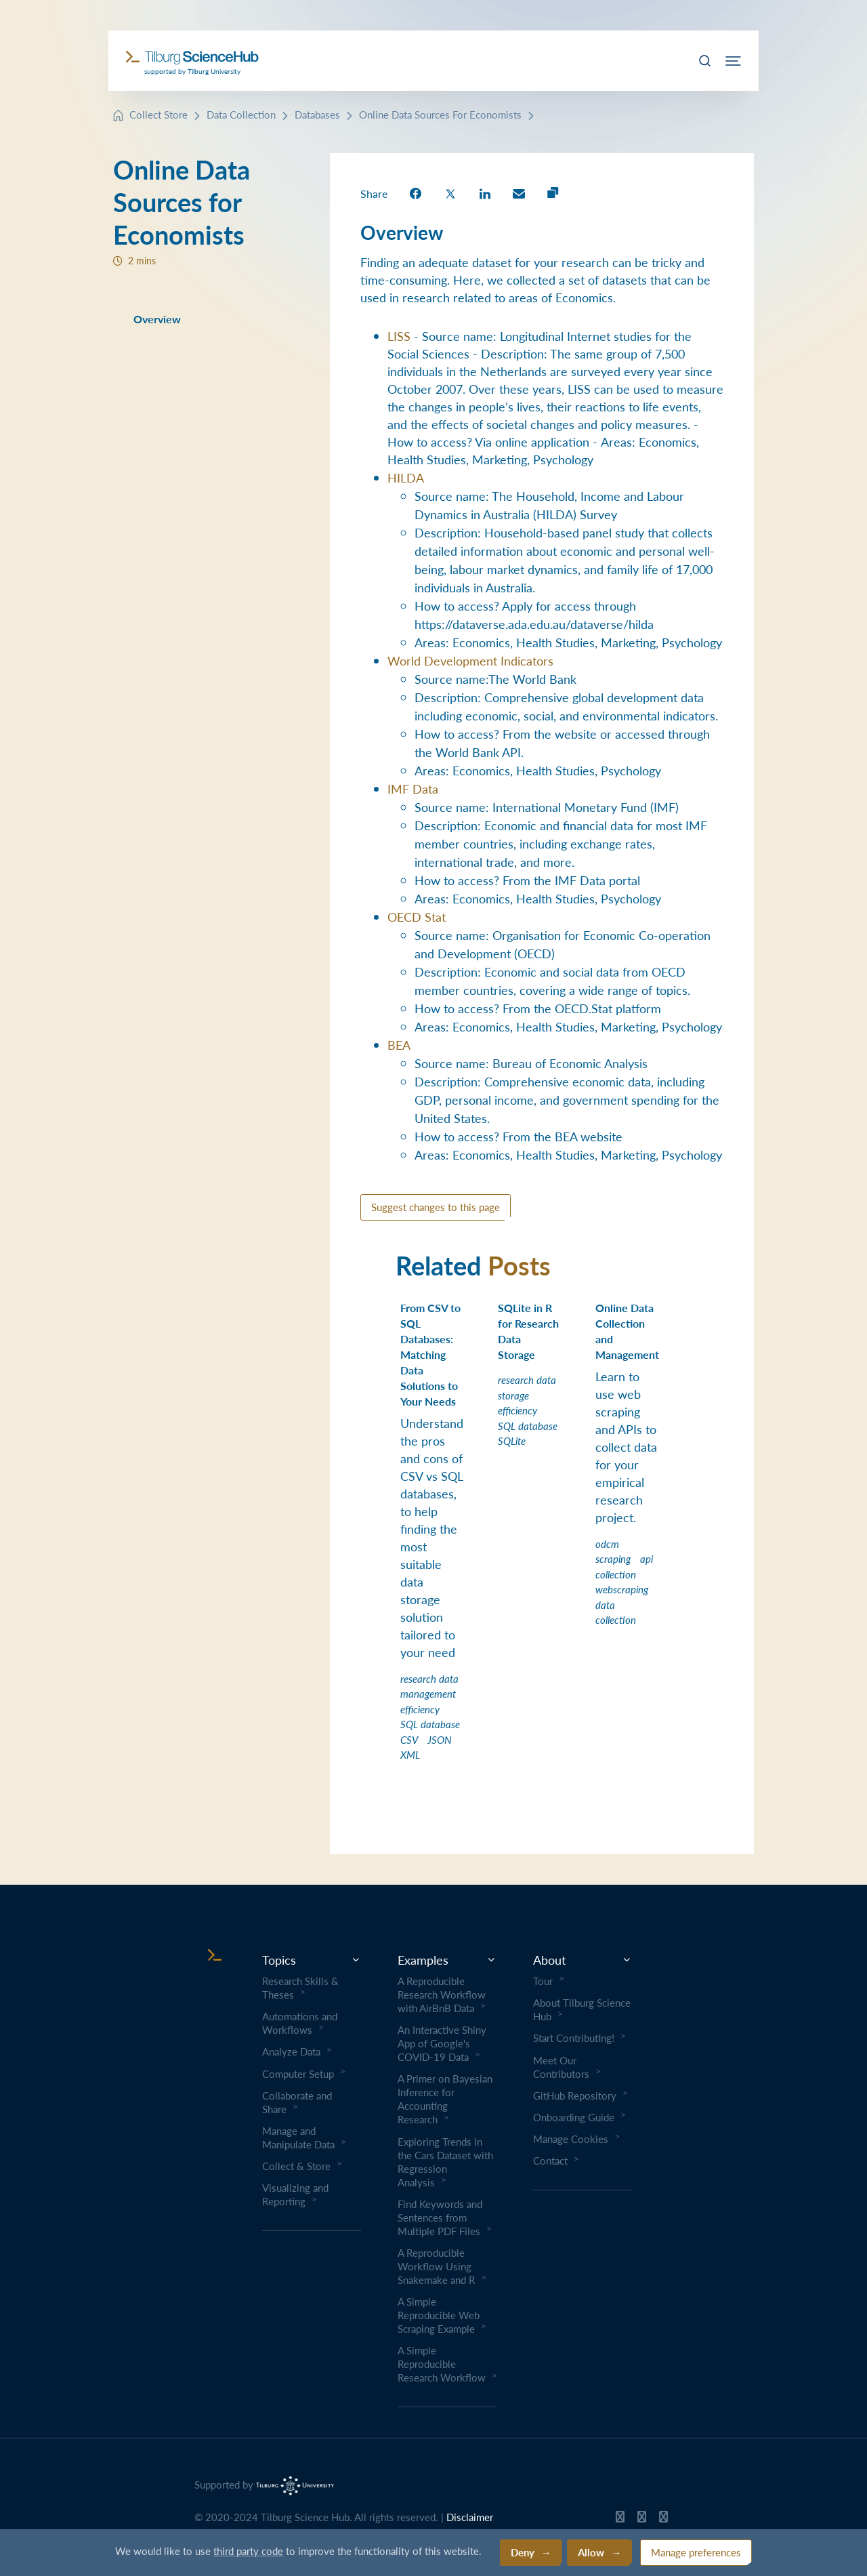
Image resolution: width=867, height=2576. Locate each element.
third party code (248, 2550)
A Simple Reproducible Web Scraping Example (439, 2315)
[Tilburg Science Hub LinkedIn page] (663, 2520)
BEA (398, 1044)
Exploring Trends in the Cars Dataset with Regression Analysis (445, 2162)
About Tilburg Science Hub (582, 2009)
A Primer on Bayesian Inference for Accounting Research (445, 2099)
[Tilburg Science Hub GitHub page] (620, 2520)
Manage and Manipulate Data (298, 2137)
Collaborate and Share (297, 2102)
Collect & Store (296, 2166)
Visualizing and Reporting (295, 2194)
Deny (522, 2552)
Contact (550, 2160)
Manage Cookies (570, 2139)
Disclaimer (469, 2517)
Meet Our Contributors (561, 2067)
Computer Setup (298, 2074)
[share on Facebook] (415, 193)
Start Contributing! (573, 2038)
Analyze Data (291, 2051)
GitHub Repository (574, 2095)
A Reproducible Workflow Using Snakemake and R (436, 2266)
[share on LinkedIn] (485, 193)
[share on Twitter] (450, 193)
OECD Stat (416, 916)
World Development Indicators (470, 660)
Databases (317, 114)
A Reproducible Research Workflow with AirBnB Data (442, 1994)
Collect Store (158, 114)
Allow (591, 2552)
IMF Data (412, 788)
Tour (543, 1981)
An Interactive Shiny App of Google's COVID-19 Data (442, 2043)
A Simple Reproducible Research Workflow (442, 2364)
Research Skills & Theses (300, 1987)
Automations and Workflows (299, 2023)
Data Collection (241, 114)
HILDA (405, 477)
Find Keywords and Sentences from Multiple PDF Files (440, 2217)
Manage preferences (696, 2552)
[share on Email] (519, 193)
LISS (398, 335)
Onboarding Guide (573, 2117)
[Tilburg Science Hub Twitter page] (641, 2520)
